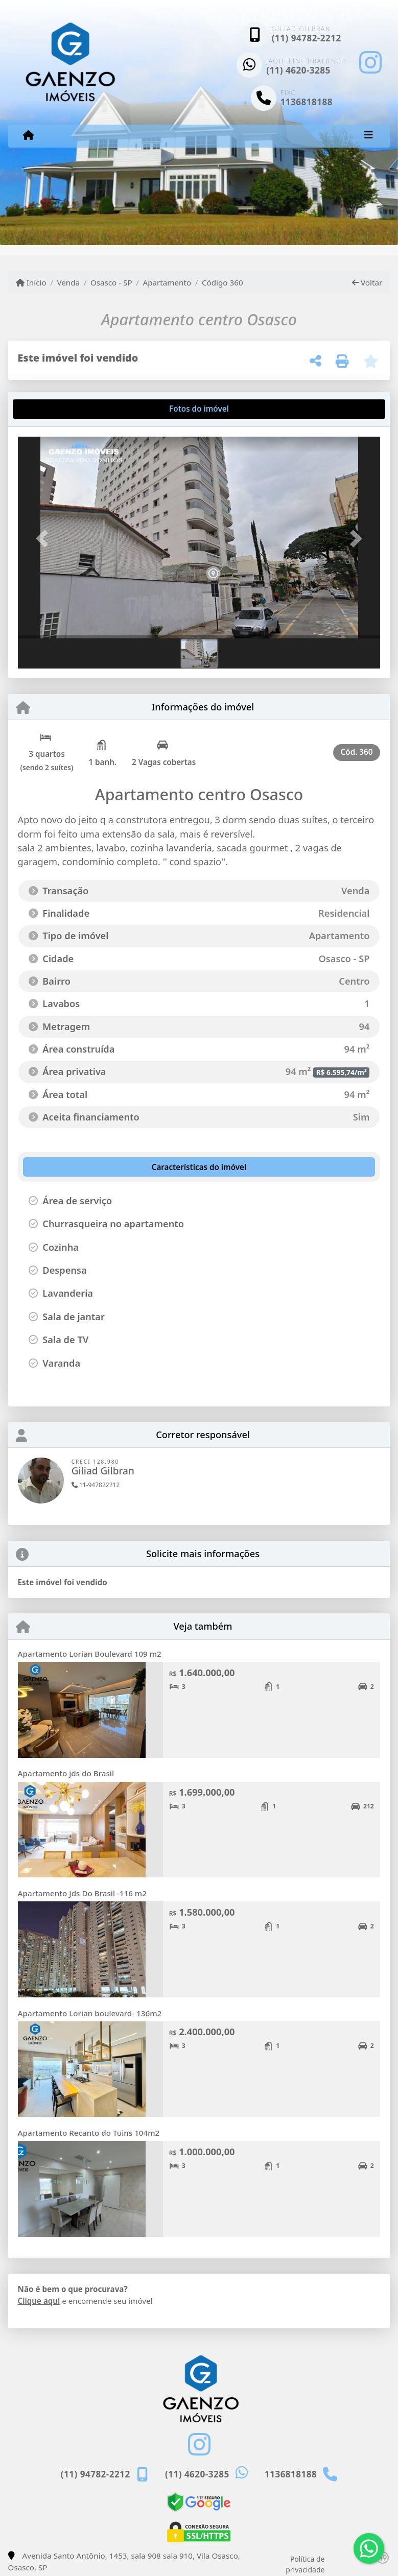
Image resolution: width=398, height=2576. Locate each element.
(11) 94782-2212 (306, 38)
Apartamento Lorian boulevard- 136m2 (90, 2013)
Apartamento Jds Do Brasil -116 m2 (82, 1893)
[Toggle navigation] (368, 136)
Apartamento (167, 282)
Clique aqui (39, 2301)
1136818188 (306, 102)
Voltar (367, 282)
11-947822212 (96, 1485)
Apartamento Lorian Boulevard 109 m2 (89, 1654)
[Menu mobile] (28, 135)
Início (31, 282)
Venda (68, 282)
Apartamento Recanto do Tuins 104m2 (89, 2133)
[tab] (50, 409)
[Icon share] (370, 62)
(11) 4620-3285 (298, 70)
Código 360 (222, 282)
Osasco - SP (111, 282)
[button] (45, 538)
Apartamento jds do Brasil (66, 1773)
